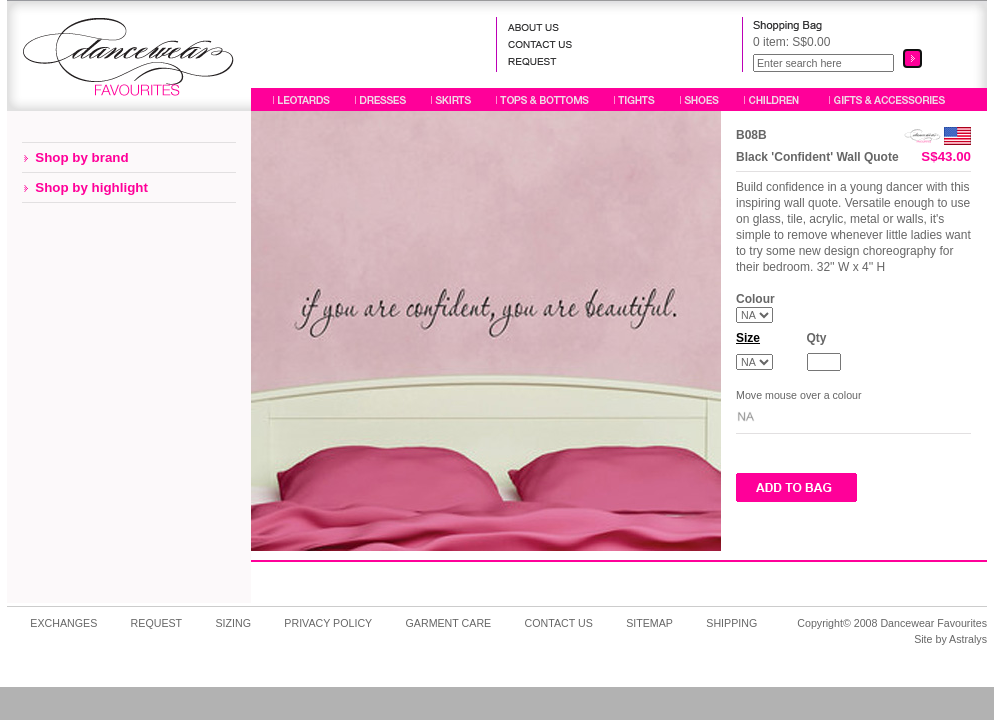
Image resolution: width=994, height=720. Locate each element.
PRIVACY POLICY (328, 623)
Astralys (968, 639)
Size (748, 338)
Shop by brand (81, 157)
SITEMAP (649, 623)
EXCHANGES (63, 623)
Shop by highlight (91, 187)
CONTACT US (559, 623)
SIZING (233, 623)
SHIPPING (731, 623)
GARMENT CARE (449, 623)
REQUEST (157, 623)
